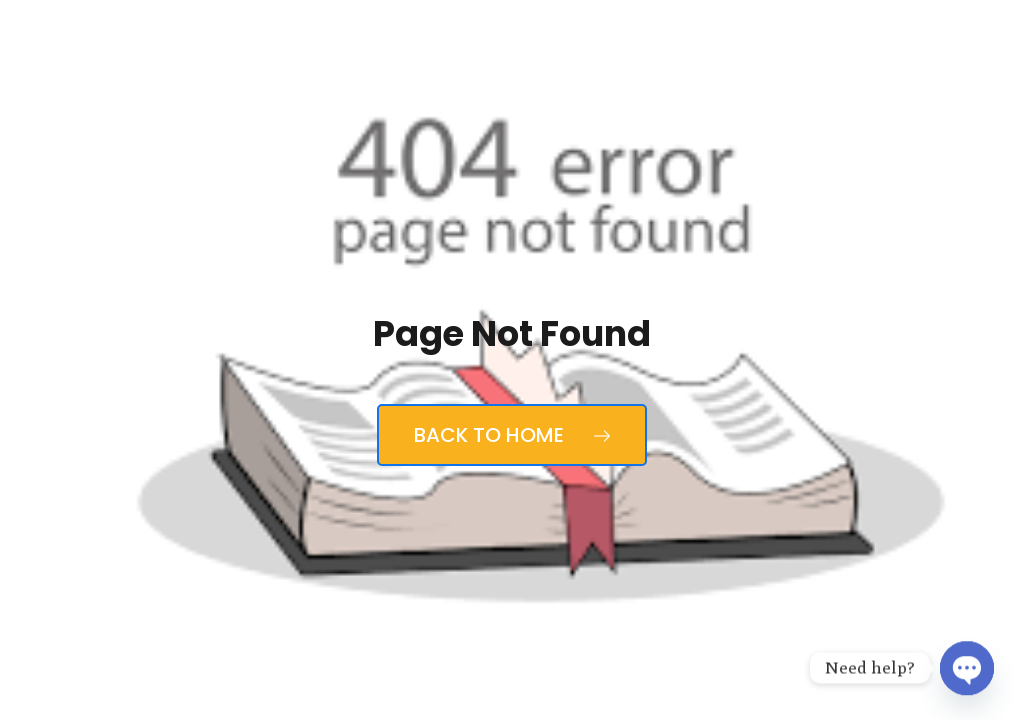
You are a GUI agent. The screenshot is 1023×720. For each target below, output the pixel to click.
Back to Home (512, 435)
